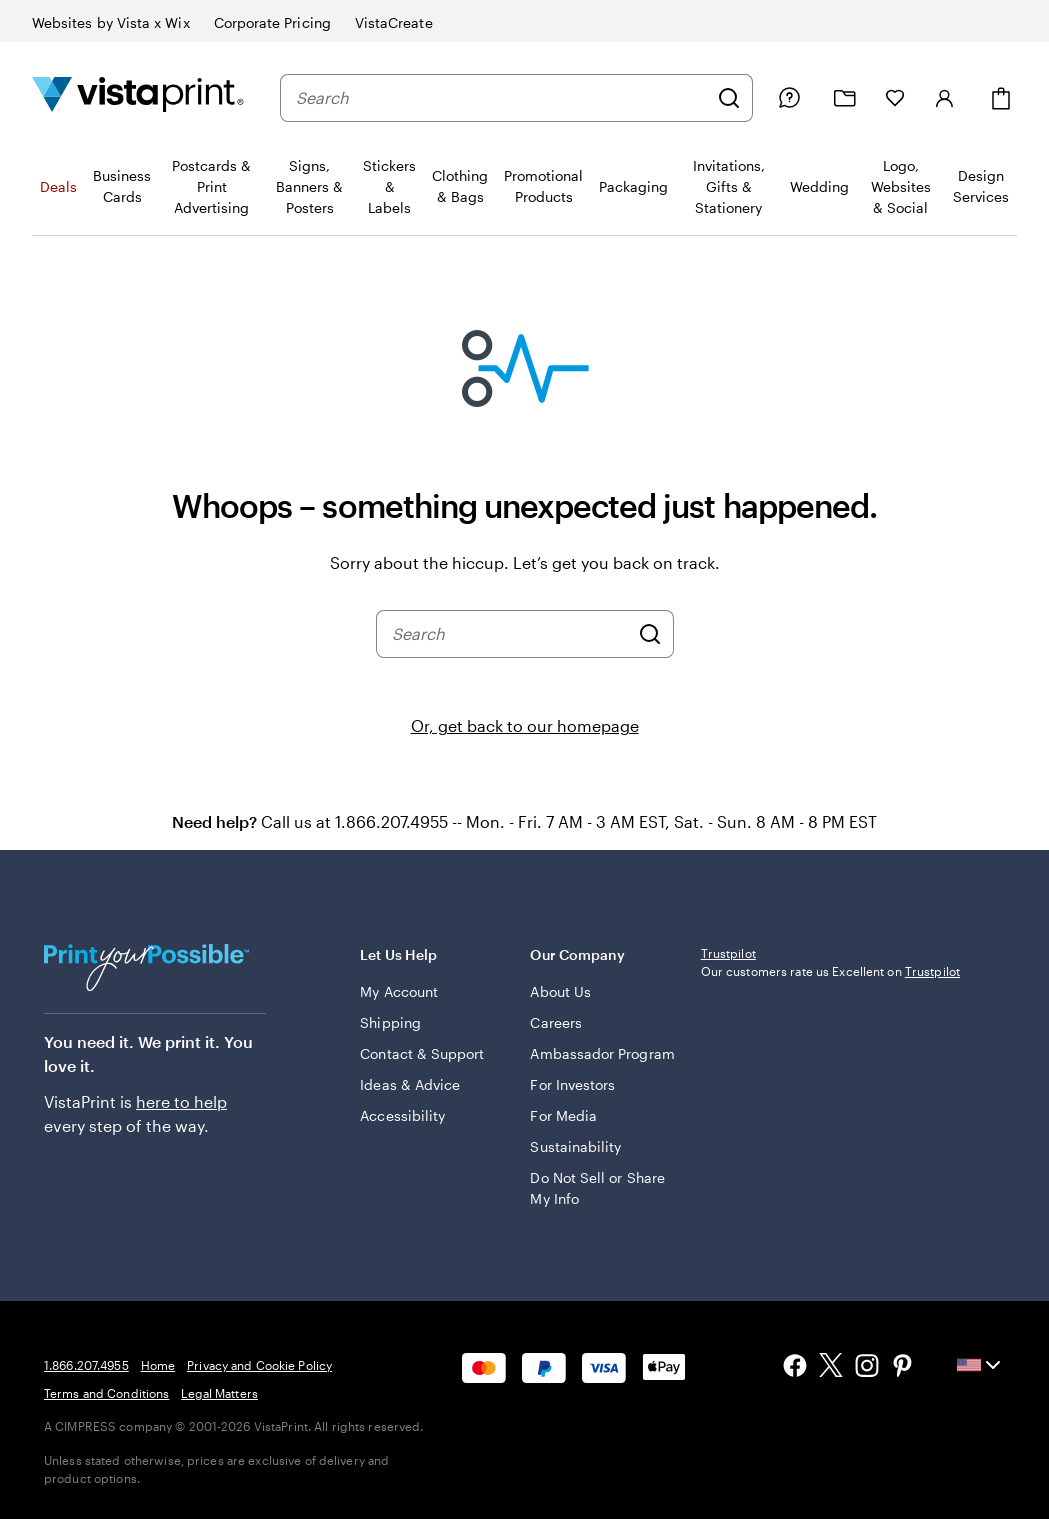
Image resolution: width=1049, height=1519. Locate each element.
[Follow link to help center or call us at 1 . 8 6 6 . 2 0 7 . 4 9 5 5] (789, 98)
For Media (563, 1115)
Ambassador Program (602, 1053)
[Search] (729, 98)
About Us (560, 991)
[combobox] (501, 98)
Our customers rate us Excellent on (830, 1103)
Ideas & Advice (410, 1084)
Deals (58, 186)
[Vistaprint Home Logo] (138, 97)
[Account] (945, 98)
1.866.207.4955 (86, 1365)
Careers (556, 1022)
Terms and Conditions (106, 1393)
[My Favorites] (895, 98)
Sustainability (575, 1146)
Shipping (390, 1022)
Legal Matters (219, 1393)
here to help (181, 1101)
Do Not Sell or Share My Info (597, 1188)
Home (158, 1365)
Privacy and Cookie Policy (259, 1365)
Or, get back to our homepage (525, 725)
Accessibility (402, 1115)
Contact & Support (422, 1053)
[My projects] (845, 98)
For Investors (572, 1084)
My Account (399, 991)
